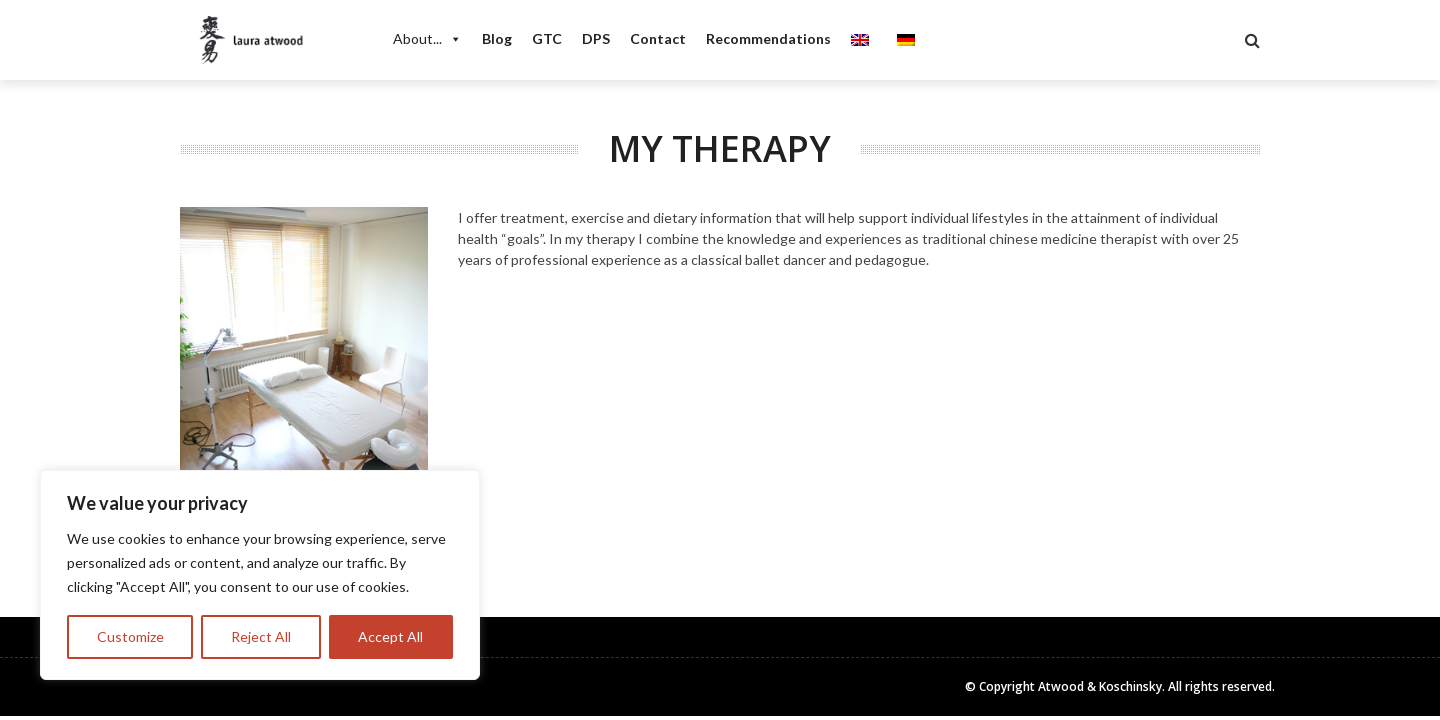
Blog (497, 38)
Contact (658, 38)
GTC (547, 38)
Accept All (390, 636)
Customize (130, 636)
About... (427, 39)
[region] (260, 575)
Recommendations (768, 38)
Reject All (261, 636)
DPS (596, 38)
